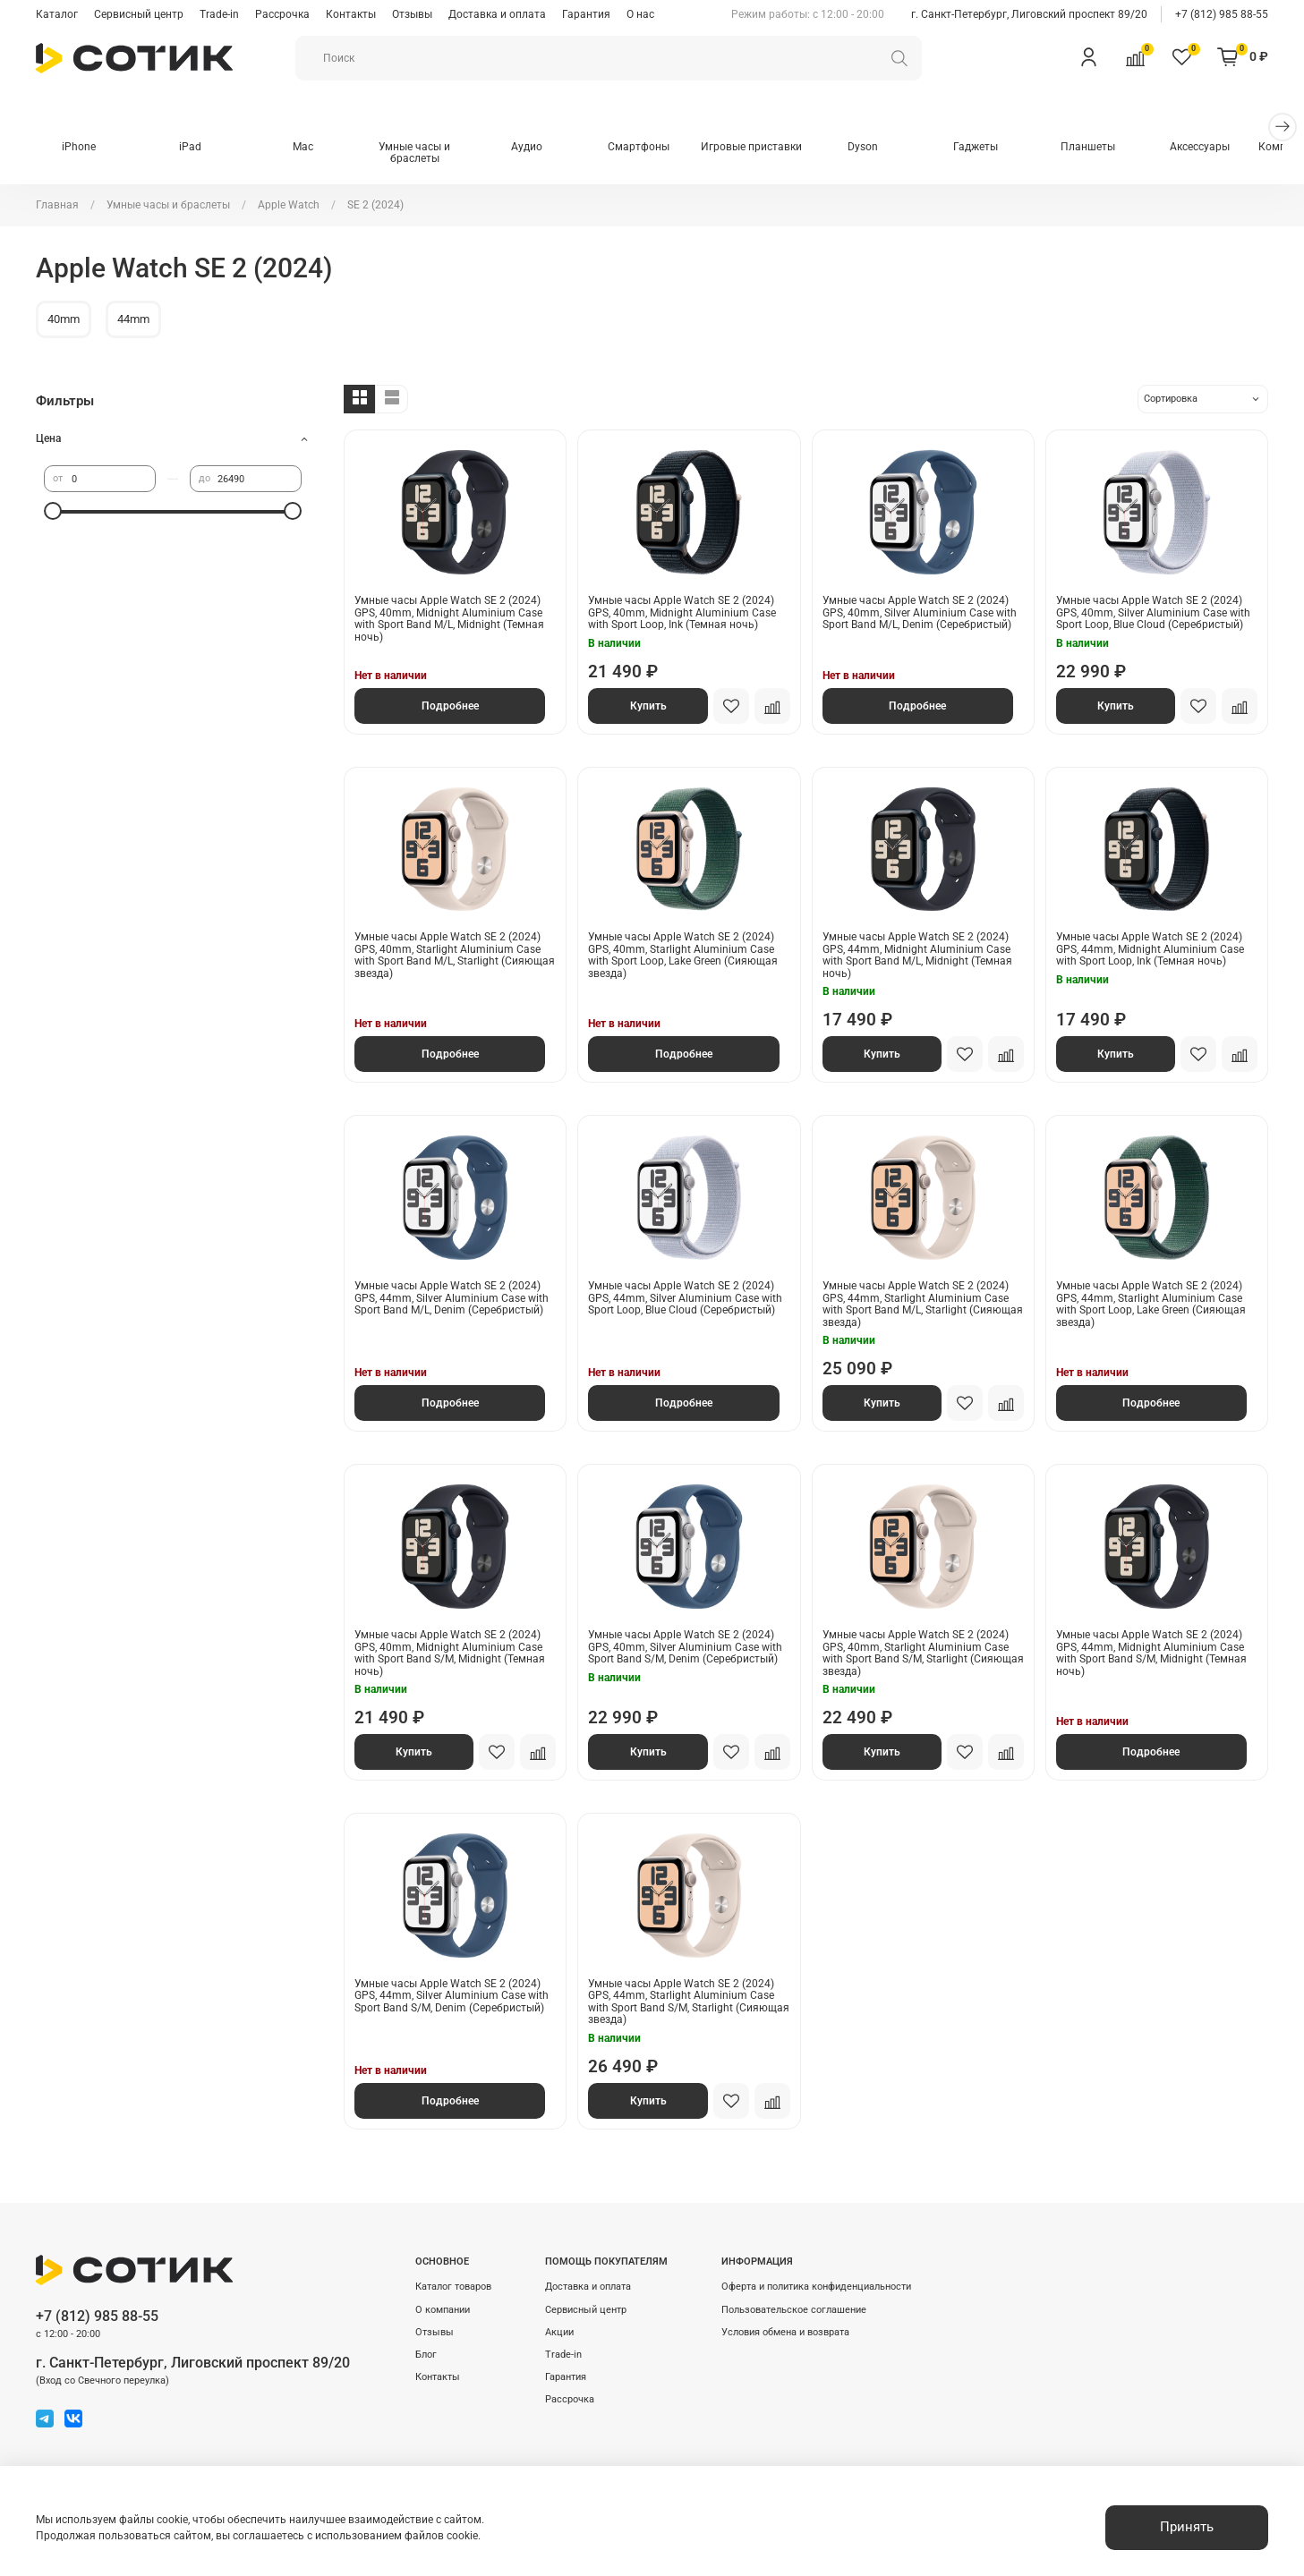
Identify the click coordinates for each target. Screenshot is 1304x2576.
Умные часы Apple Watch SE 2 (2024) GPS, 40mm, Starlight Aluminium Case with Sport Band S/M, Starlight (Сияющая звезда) (923, 1654)
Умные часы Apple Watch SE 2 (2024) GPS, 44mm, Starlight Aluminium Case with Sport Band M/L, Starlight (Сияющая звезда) (922, 1305)
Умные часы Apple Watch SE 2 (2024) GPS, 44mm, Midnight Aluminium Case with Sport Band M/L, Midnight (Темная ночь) (917, 956)
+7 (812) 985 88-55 (1221, 14)
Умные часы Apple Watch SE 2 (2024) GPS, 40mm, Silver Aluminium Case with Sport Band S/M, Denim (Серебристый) (685, 1647)
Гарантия (586, 14)
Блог (426, 2354)
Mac (308, 147)
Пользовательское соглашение (793, 2310)
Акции (559, 2332)
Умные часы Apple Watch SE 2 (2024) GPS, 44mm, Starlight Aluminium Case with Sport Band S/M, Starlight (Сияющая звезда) (688, 2003)
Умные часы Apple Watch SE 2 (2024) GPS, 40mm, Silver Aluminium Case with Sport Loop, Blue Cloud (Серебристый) (1153, 613)
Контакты (351, 14)
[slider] (52, 511)
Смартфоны (652, 147)
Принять (1187, 2527)
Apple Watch (289, 206)
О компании (442, 2310)
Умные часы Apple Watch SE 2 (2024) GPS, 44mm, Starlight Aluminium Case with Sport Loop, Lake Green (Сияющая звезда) (1151, 1305)
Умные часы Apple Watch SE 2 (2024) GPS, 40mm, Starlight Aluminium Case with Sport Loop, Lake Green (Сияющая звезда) (683, 956)
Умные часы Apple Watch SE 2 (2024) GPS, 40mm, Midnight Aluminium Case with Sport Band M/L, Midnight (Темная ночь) (449, 619)
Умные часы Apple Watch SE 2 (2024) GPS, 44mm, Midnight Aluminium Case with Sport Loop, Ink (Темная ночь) (1150, 949)
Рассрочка (282, 14)
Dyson (881, 147)
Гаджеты (996, 147)
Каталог (57, 14)
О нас (640, 14)
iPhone (80, 147)
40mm (63, 320)
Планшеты (1110, 147)
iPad (194, 147)
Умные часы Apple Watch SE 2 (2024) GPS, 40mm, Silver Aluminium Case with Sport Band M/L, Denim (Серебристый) (919, 613)
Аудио (537, 147)
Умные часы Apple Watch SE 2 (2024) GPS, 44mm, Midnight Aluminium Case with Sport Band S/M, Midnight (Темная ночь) (1151, 1654)
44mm (133, 320)
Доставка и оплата (497, 14)
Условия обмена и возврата (785, 2332)
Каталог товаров (453, 2286)
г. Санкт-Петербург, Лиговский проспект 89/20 (1029, 14)
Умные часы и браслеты (423, 153)
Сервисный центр (138, 14)
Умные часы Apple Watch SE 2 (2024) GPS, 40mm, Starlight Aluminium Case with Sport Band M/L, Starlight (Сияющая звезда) (454, 956)
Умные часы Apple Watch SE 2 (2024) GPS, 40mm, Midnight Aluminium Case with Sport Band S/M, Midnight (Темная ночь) (449, 1654)
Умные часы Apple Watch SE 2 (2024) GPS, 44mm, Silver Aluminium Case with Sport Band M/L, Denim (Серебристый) (451, 1298)
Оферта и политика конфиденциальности (816, 2286)
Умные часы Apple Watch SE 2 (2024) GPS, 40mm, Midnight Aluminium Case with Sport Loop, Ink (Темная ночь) (682, 613)
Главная (57, 206)
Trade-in (219, 14)
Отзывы (412, 14)
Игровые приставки (766, 147)
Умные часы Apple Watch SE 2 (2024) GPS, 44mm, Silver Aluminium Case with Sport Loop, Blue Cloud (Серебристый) (685, 1298)
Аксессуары (1225, 147)
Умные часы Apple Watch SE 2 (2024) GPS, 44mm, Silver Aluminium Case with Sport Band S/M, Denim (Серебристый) (451, 1996)
